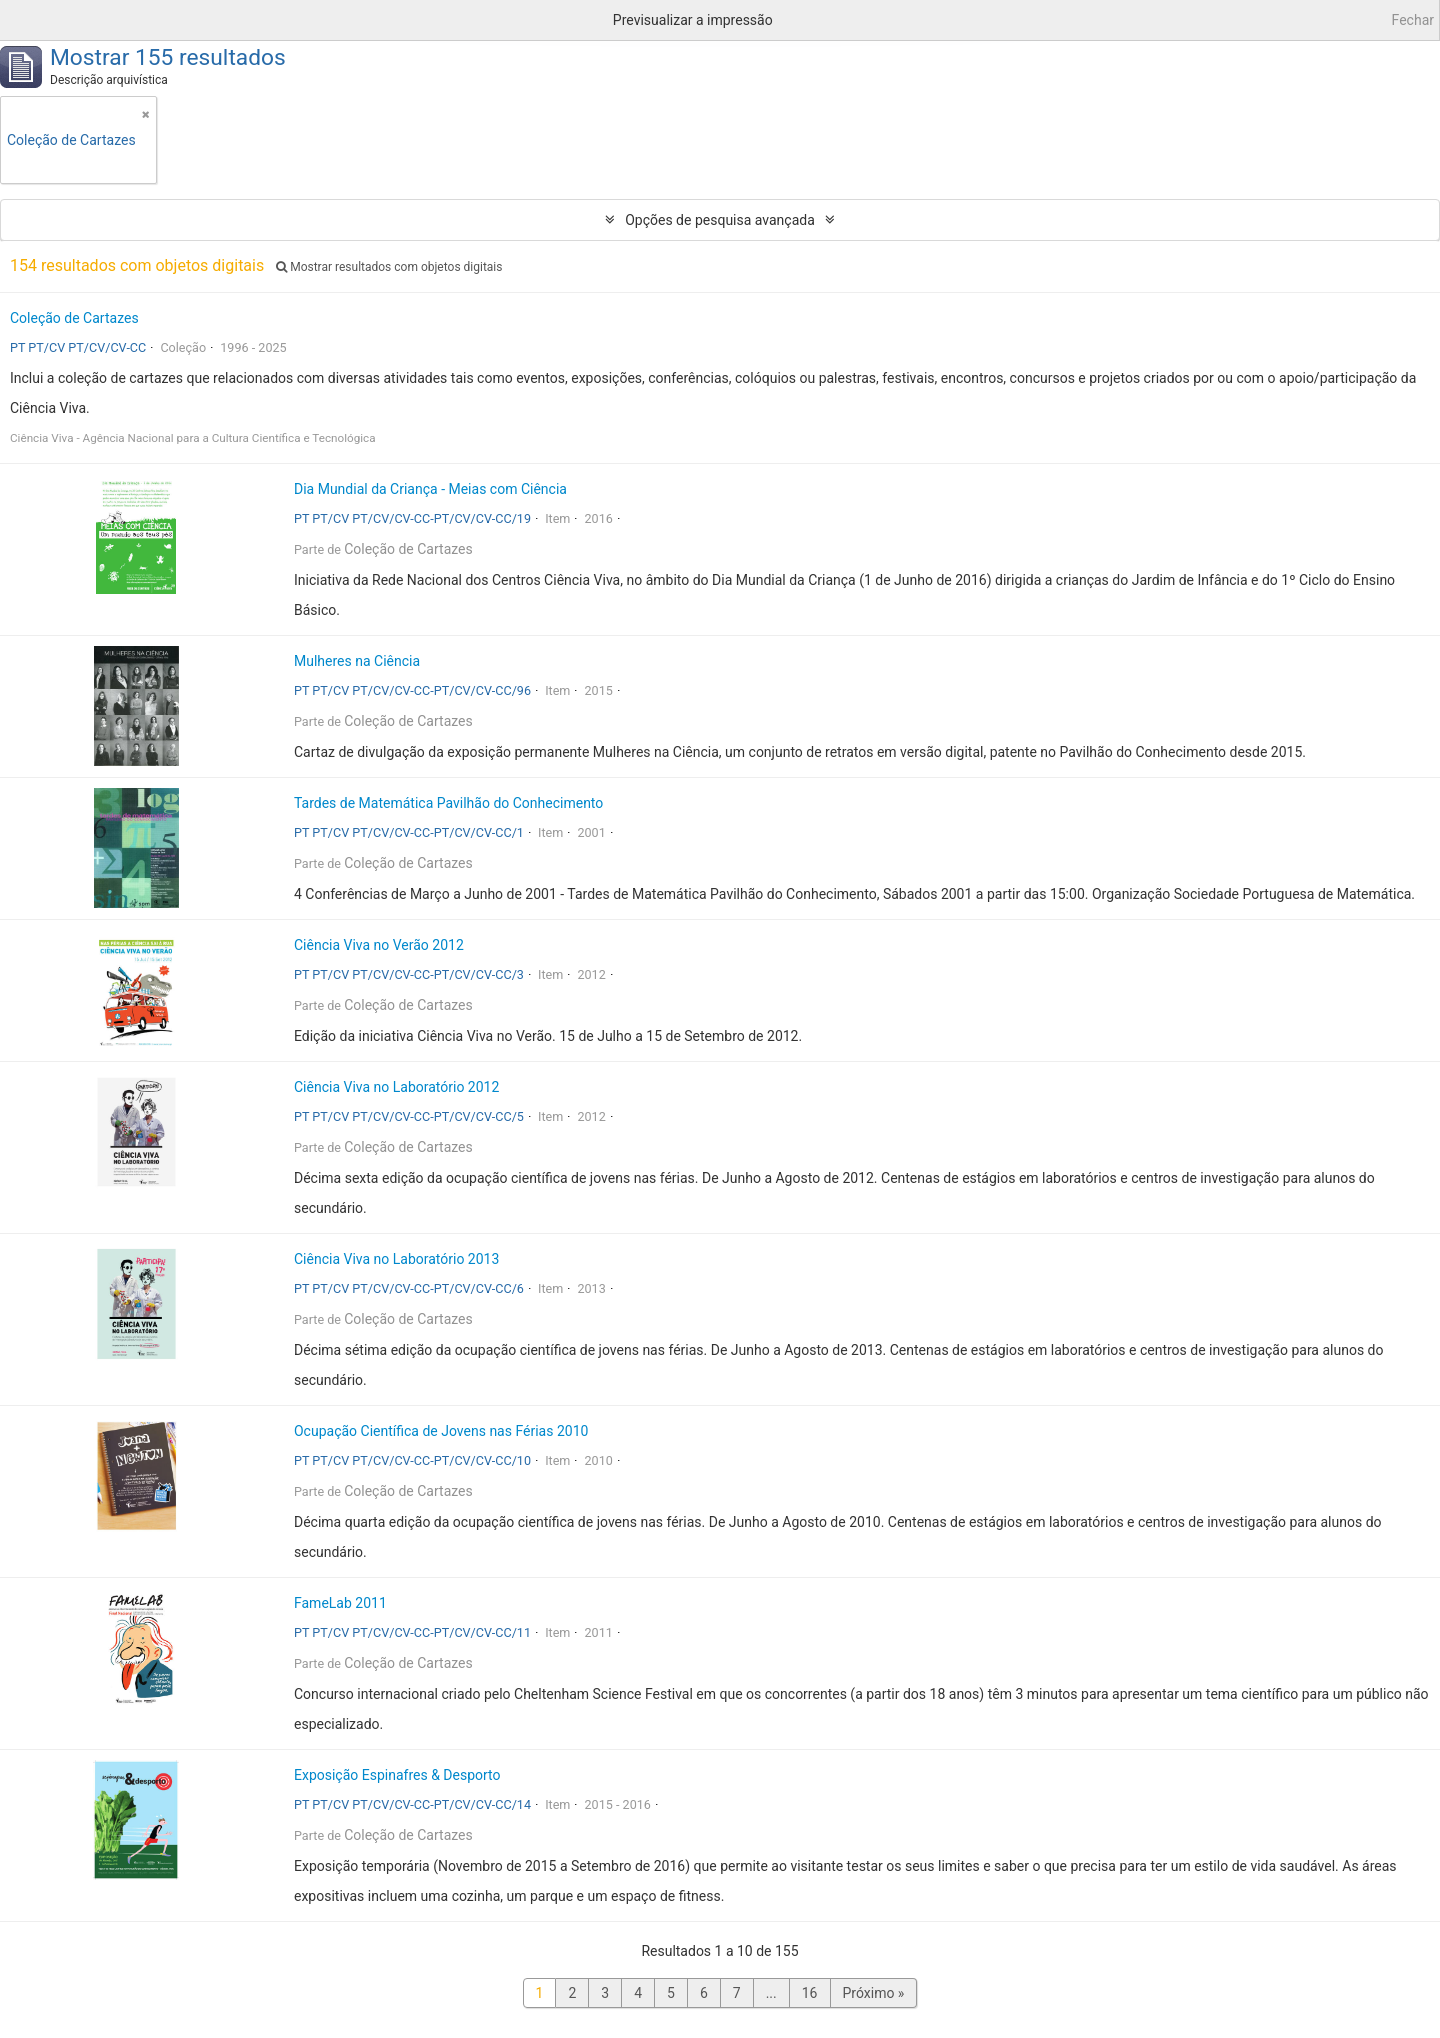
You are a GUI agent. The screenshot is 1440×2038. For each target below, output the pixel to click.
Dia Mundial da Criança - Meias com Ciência (430, 489)
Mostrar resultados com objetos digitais (389, 267)
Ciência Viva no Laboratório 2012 (396, 1087)
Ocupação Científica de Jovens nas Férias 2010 (441, 1431)
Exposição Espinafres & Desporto (397, 1775)
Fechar (1413, 20)
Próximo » (874, 1993)
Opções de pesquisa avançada (720, 220)
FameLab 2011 (340, 1603)
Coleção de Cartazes (74, 318)
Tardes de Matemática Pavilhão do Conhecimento (448, 803)
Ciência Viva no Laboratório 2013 (396, 1259)
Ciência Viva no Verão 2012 (379, 945)
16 (810, 1993)
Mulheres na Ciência (357, 661)
